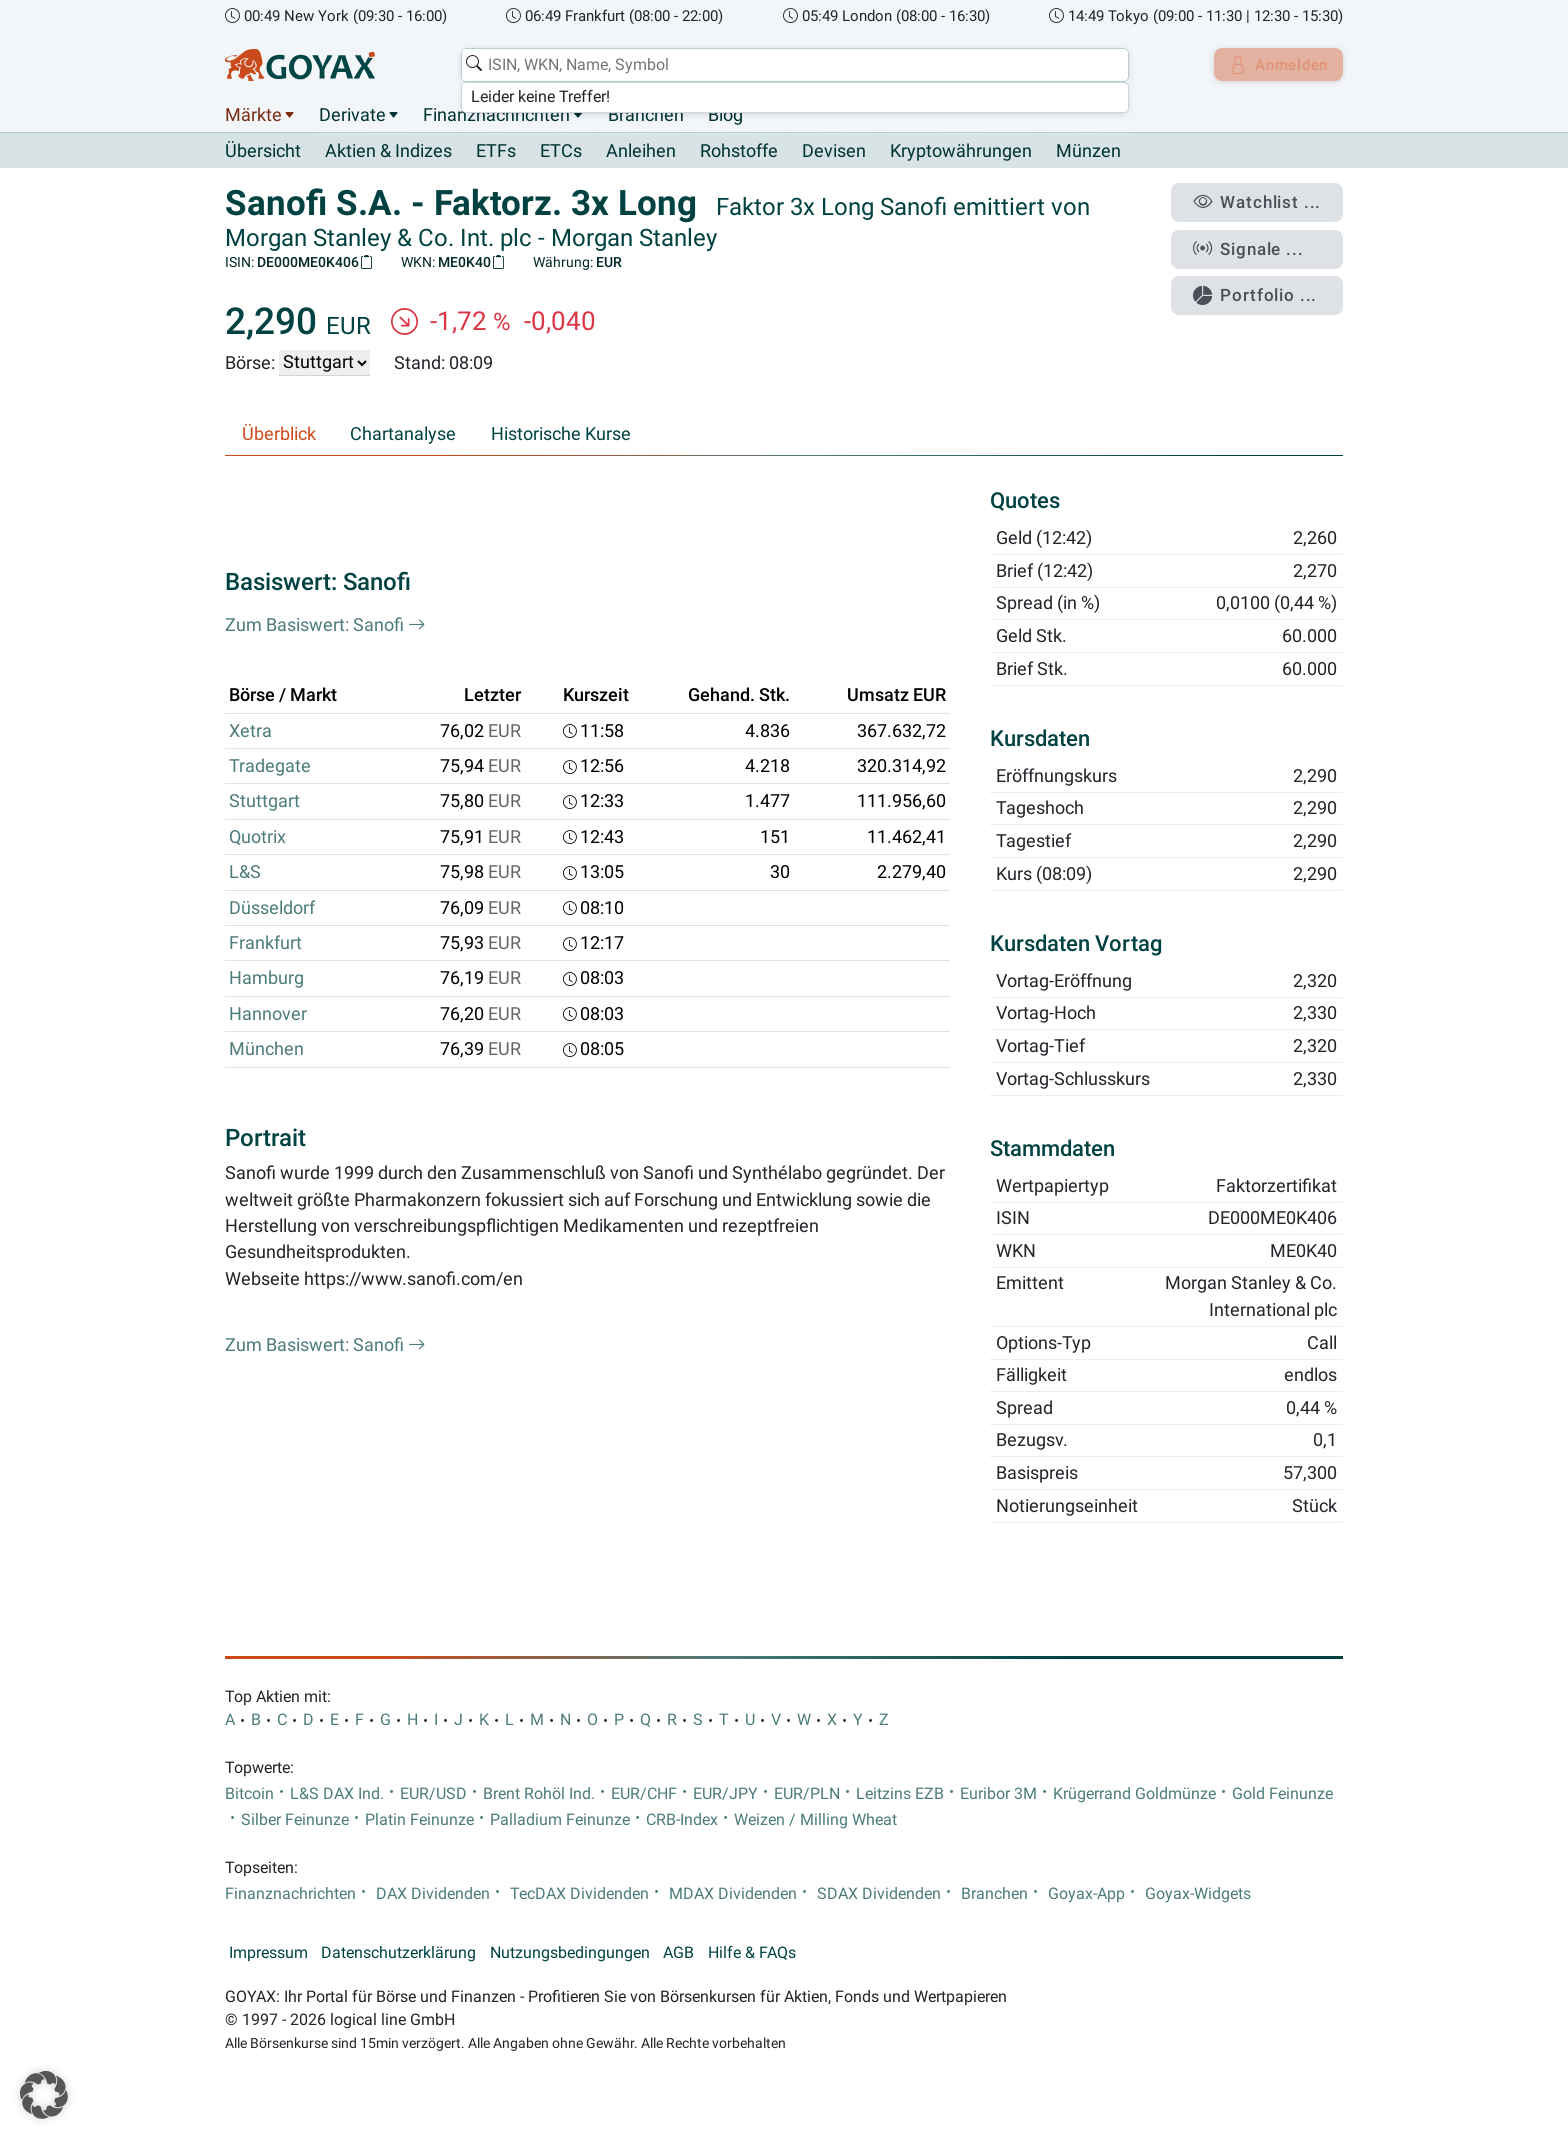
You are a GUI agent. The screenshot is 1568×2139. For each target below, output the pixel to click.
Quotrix (257, 837)
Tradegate (270, 767)
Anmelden (1274, 65)
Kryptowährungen (961, 152)
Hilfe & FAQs (752, 1953)
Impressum (268, 1953)
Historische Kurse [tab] (561, 434)
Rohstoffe (739, 152)
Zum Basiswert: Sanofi (325, 625)
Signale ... (1258, 243)
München (266, 1050)
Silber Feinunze (295, 1820)
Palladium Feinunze (560, 1820)
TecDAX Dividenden (579, 1894)
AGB (678, 1953)
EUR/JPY (725, 1794)
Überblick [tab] (279, 434)
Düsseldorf (272, 908)
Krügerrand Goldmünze (1134, 1794)
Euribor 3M (998, 1794)
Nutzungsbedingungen (570, 1953)
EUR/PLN (807, 1794)
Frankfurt (265, 944)
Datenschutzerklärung (398, 1953)
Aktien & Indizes (388, 152)
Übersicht (263, 151)
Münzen (1088, 152)
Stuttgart (264, 802)
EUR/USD (433, 1794)
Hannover (268, 1014)
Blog (725, 115)
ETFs (496, 152)
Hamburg (266, 979)
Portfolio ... (1263, 285)
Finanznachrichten (496, 115)
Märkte (253, 115)
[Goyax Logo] (300, 65)
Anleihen (641, 152)
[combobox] (790, 65)
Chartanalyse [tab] (403, 434)
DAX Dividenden (433, 1894)
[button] (44, 2095)
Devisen (834, 152)
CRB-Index (682, 1820)
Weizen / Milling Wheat (815, 1820)
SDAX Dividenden (879, 1894)
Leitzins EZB (900, 1794)
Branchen (646, 115)
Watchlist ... (1265, 201)
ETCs (561, 152)
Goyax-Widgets (1198, 1894)
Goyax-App (1086, 1894)
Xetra (250, 731)
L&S (245, 873)
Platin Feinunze (419, 1820)
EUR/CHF (644, 1794)
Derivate (352, 115)
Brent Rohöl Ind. (539, 1794)
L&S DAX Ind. (337, 1794)
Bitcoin (249, 1794)
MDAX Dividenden (733, 1894)
